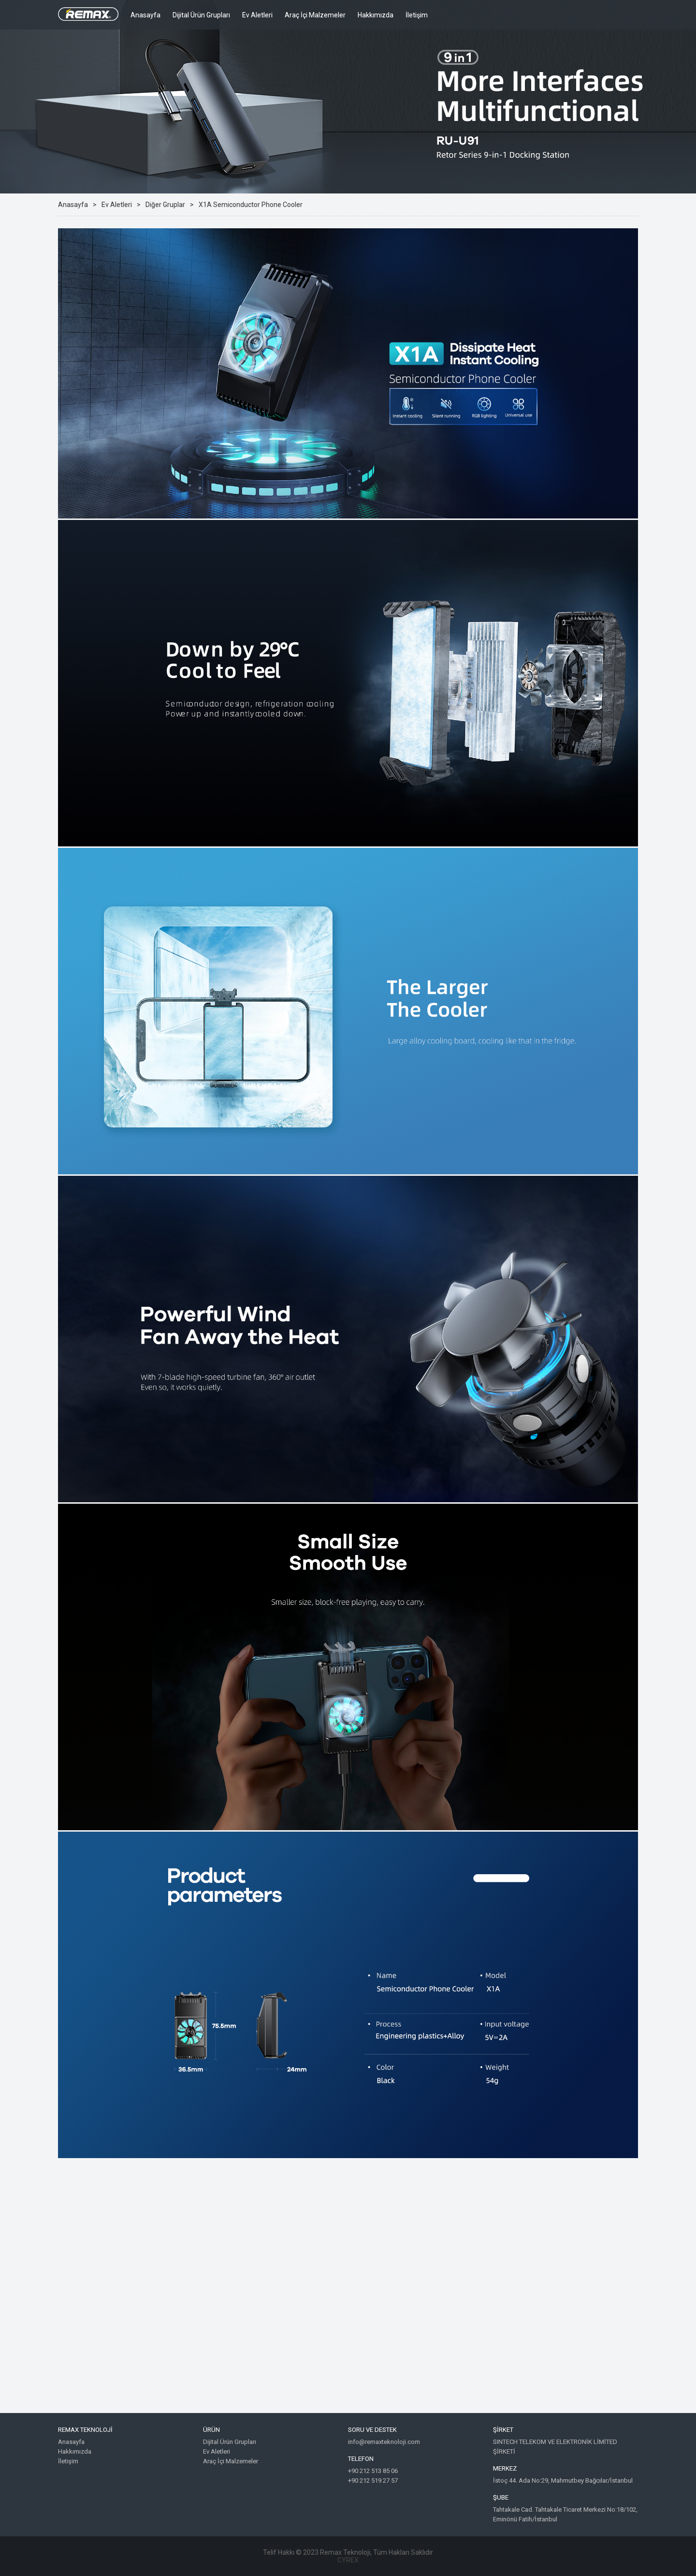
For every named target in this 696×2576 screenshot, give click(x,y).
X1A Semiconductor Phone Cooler (251, 204)
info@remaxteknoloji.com (384, 2441)
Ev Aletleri (257, 15)
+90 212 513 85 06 (373, 2470)
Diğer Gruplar (165, 204)
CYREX (348, 2560)
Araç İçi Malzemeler (315, 15)
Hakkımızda (375, 15)
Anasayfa (145, 15)
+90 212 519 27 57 (373, 2480)
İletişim (417, 15)
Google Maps (348, 2292)
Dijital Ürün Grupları (201, 15)
